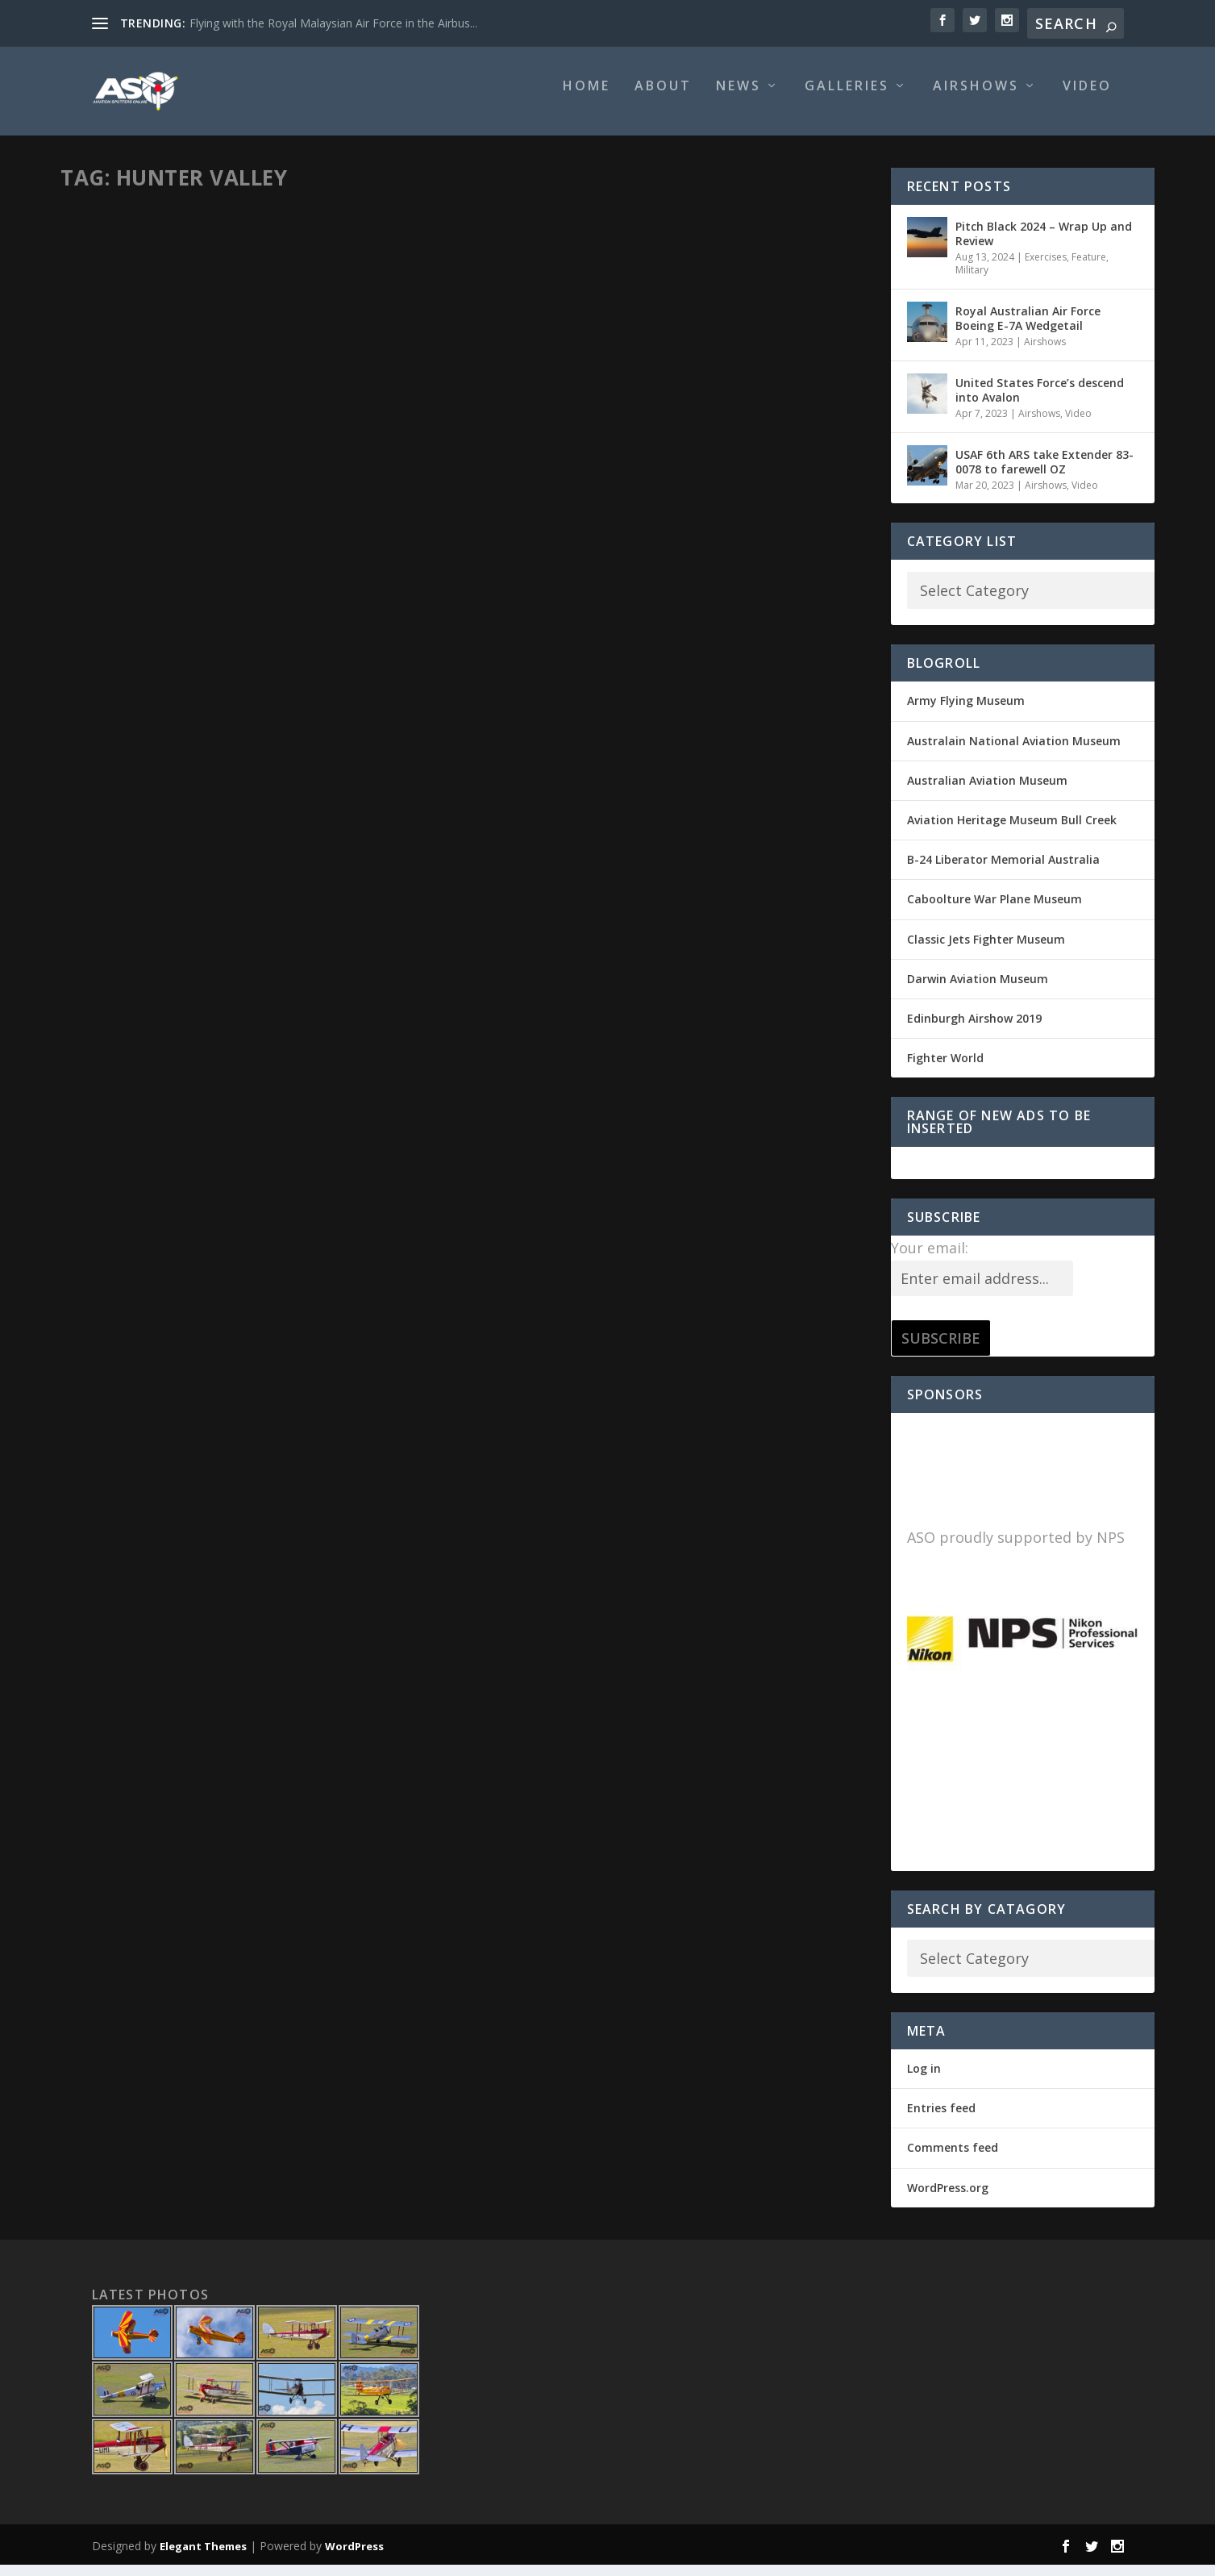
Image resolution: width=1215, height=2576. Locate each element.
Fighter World (945, 1069)
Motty (103, 472)
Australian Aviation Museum (987, 791)
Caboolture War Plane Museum (994, 910)
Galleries (847, 98)
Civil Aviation (218, 472)
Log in (924, 2079)
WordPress (354, 2557)
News (738, 98)
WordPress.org (947, 2199)
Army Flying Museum (966, 711)
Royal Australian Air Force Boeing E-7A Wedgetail (1028, 329)
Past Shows (676, 473)
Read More (129, 586)
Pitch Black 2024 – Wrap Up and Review (1043, 245)
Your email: (929, 1259)
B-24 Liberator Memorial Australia (1003, 870)
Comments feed (952, 2158)
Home (586, 98)
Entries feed (941, 2119)
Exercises (1046, 268)
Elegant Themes (203, 2557)
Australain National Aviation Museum (1014, 752)
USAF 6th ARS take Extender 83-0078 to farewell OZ (1044, 472)
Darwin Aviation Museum (977, 990)
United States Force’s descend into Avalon (1039, 401)
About (663, 98)
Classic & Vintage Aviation (310, 472)
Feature (390, 472)
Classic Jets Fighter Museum (986, 950)
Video (1087, 98)
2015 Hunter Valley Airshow (596, 447)
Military (971, 281)
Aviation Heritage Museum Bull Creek (1012, 831)
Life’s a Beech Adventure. (167, 447)
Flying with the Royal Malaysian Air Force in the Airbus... (333, 23)
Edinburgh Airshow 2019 (974, 1029)
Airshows (976, 98)
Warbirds (98, 490)
